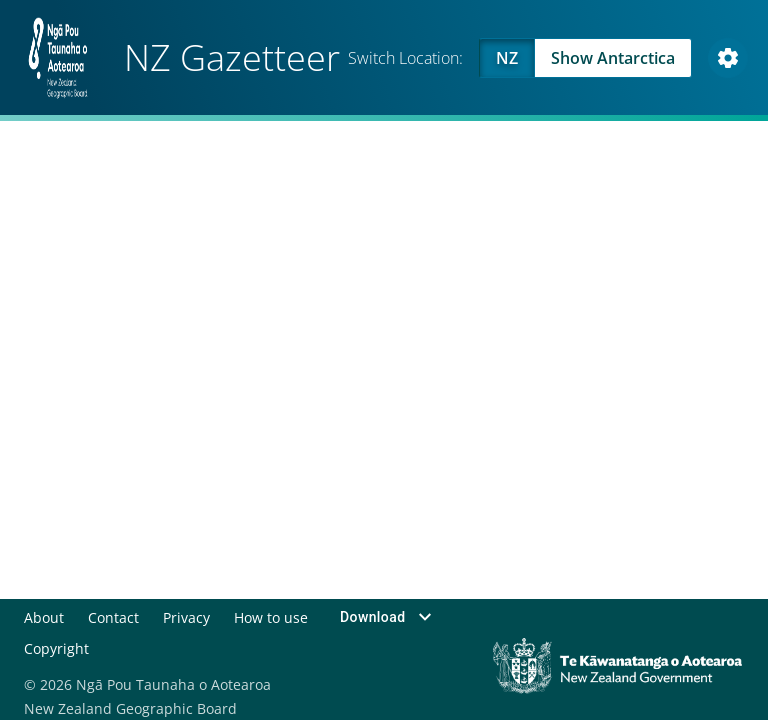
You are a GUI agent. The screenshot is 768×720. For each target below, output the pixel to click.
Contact (113, 616)
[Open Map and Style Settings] (728, 58)
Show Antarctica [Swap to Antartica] (613, 58)
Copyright (56, 647)
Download (387, 617)
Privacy (185, 616)
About (44, 616)
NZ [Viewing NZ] (507, 58)
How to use (270, 616)
